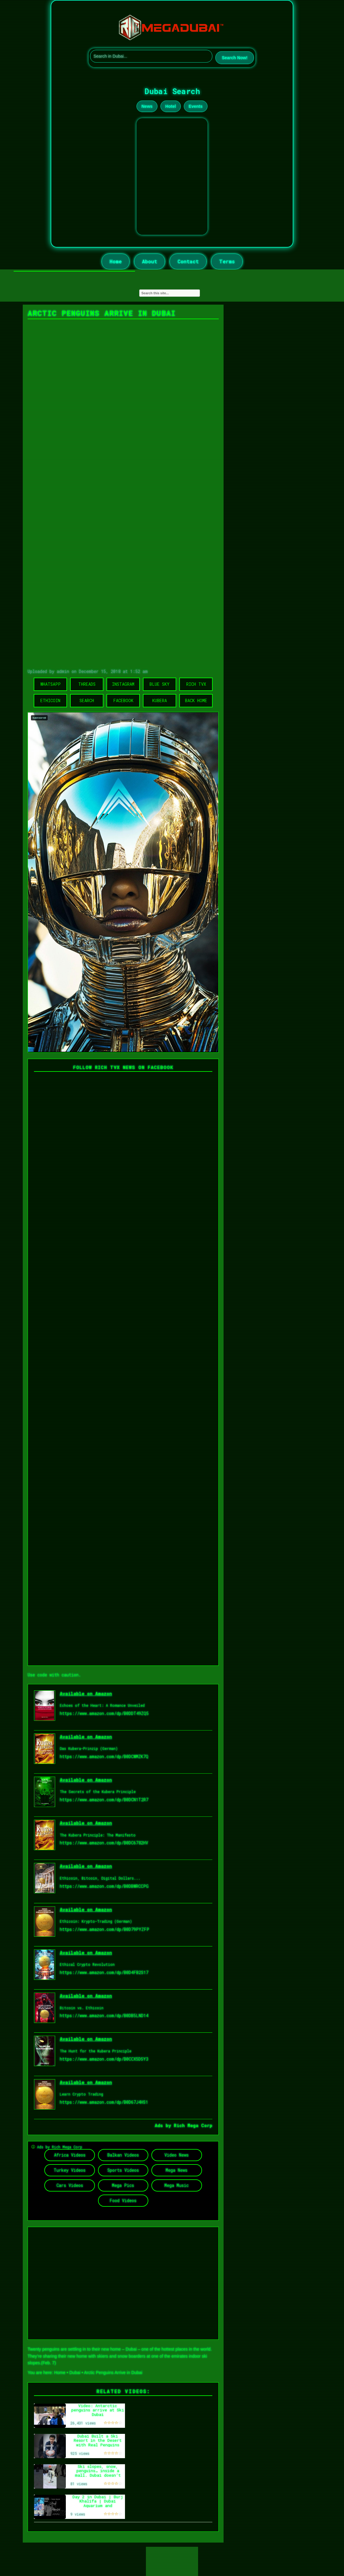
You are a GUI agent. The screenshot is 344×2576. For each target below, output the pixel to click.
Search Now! (235, 57)
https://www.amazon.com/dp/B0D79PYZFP (104, 1929)
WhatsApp (50, 684)
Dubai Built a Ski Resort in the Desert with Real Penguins (98, 2440)
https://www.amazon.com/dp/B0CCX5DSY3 (104, 2059)
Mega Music (176, 2185)
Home (116, 261)
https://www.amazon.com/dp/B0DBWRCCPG (104, 1886)
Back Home (196, 700)
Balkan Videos (123, 2155)
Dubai (75, 2372)
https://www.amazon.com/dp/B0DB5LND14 (104, 2015)
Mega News (176, 2170)
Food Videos (123, 2200)
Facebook (123, 700)
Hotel (170, 106)
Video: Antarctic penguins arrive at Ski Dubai (97, 2410)
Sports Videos (123, 2170)
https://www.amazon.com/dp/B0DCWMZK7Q (104, 1756)
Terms (227, 261)
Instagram (123, 684)
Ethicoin (50, 700)
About (149, 261)
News (147, 106)
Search (86, 700)
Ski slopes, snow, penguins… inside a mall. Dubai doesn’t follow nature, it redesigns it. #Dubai (98, 2475)
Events (196, 106)
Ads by (164, 2125)
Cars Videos (69, 2185)
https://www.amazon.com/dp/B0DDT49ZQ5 (104, 1713)
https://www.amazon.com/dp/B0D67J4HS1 (104, 2102)
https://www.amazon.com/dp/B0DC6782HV (104, 1843)
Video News (176, 2155)
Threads (87, 684)
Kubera (159, 700)
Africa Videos (70, 2155)
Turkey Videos (70, 2170)
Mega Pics (123, 2185)
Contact (188, 261)
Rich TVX (196, 684)
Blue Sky (160, 684)
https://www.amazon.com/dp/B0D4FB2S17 (104, 1972)
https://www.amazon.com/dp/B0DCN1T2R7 (104, 1799)
